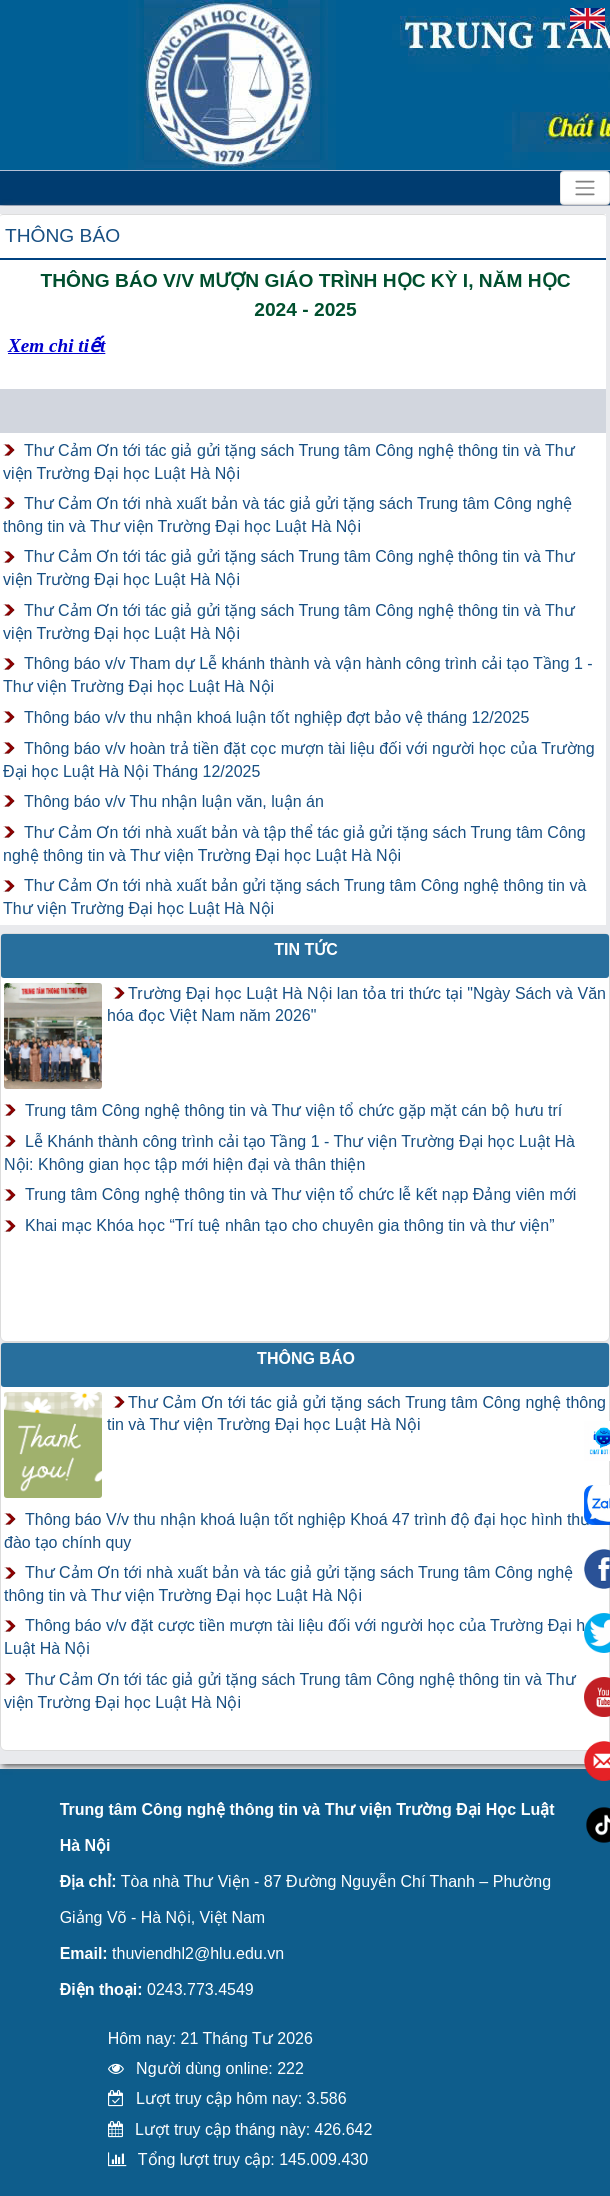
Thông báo (62, 235)
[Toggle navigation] (585, 188)
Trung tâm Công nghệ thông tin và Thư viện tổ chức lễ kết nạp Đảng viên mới (300, 1194)
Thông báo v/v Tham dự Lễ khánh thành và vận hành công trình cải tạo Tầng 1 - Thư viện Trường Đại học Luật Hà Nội (298, 675)
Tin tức (306, 949)
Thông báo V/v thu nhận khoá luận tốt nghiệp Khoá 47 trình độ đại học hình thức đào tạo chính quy (301, 1531)
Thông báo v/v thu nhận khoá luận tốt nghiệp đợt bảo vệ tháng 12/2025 (276, 717)
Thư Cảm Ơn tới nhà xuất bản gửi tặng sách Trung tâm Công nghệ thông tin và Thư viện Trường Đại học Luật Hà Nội (294, 897)
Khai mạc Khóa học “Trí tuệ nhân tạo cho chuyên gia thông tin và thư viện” (290, 1225)
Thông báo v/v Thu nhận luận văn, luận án (174, 801)
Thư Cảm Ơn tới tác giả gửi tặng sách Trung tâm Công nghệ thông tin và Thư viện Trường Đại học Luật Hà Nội (289, 462)
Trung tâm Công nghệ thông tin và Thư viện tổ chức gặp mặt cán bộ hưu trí (293, 1110)
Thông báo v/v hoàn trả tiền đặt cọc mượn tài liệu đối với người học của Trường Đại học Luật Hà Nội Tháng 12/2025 (299, 760)
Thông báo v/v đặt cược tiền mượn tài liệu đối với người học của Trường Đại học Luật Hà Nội (303, 1637)
